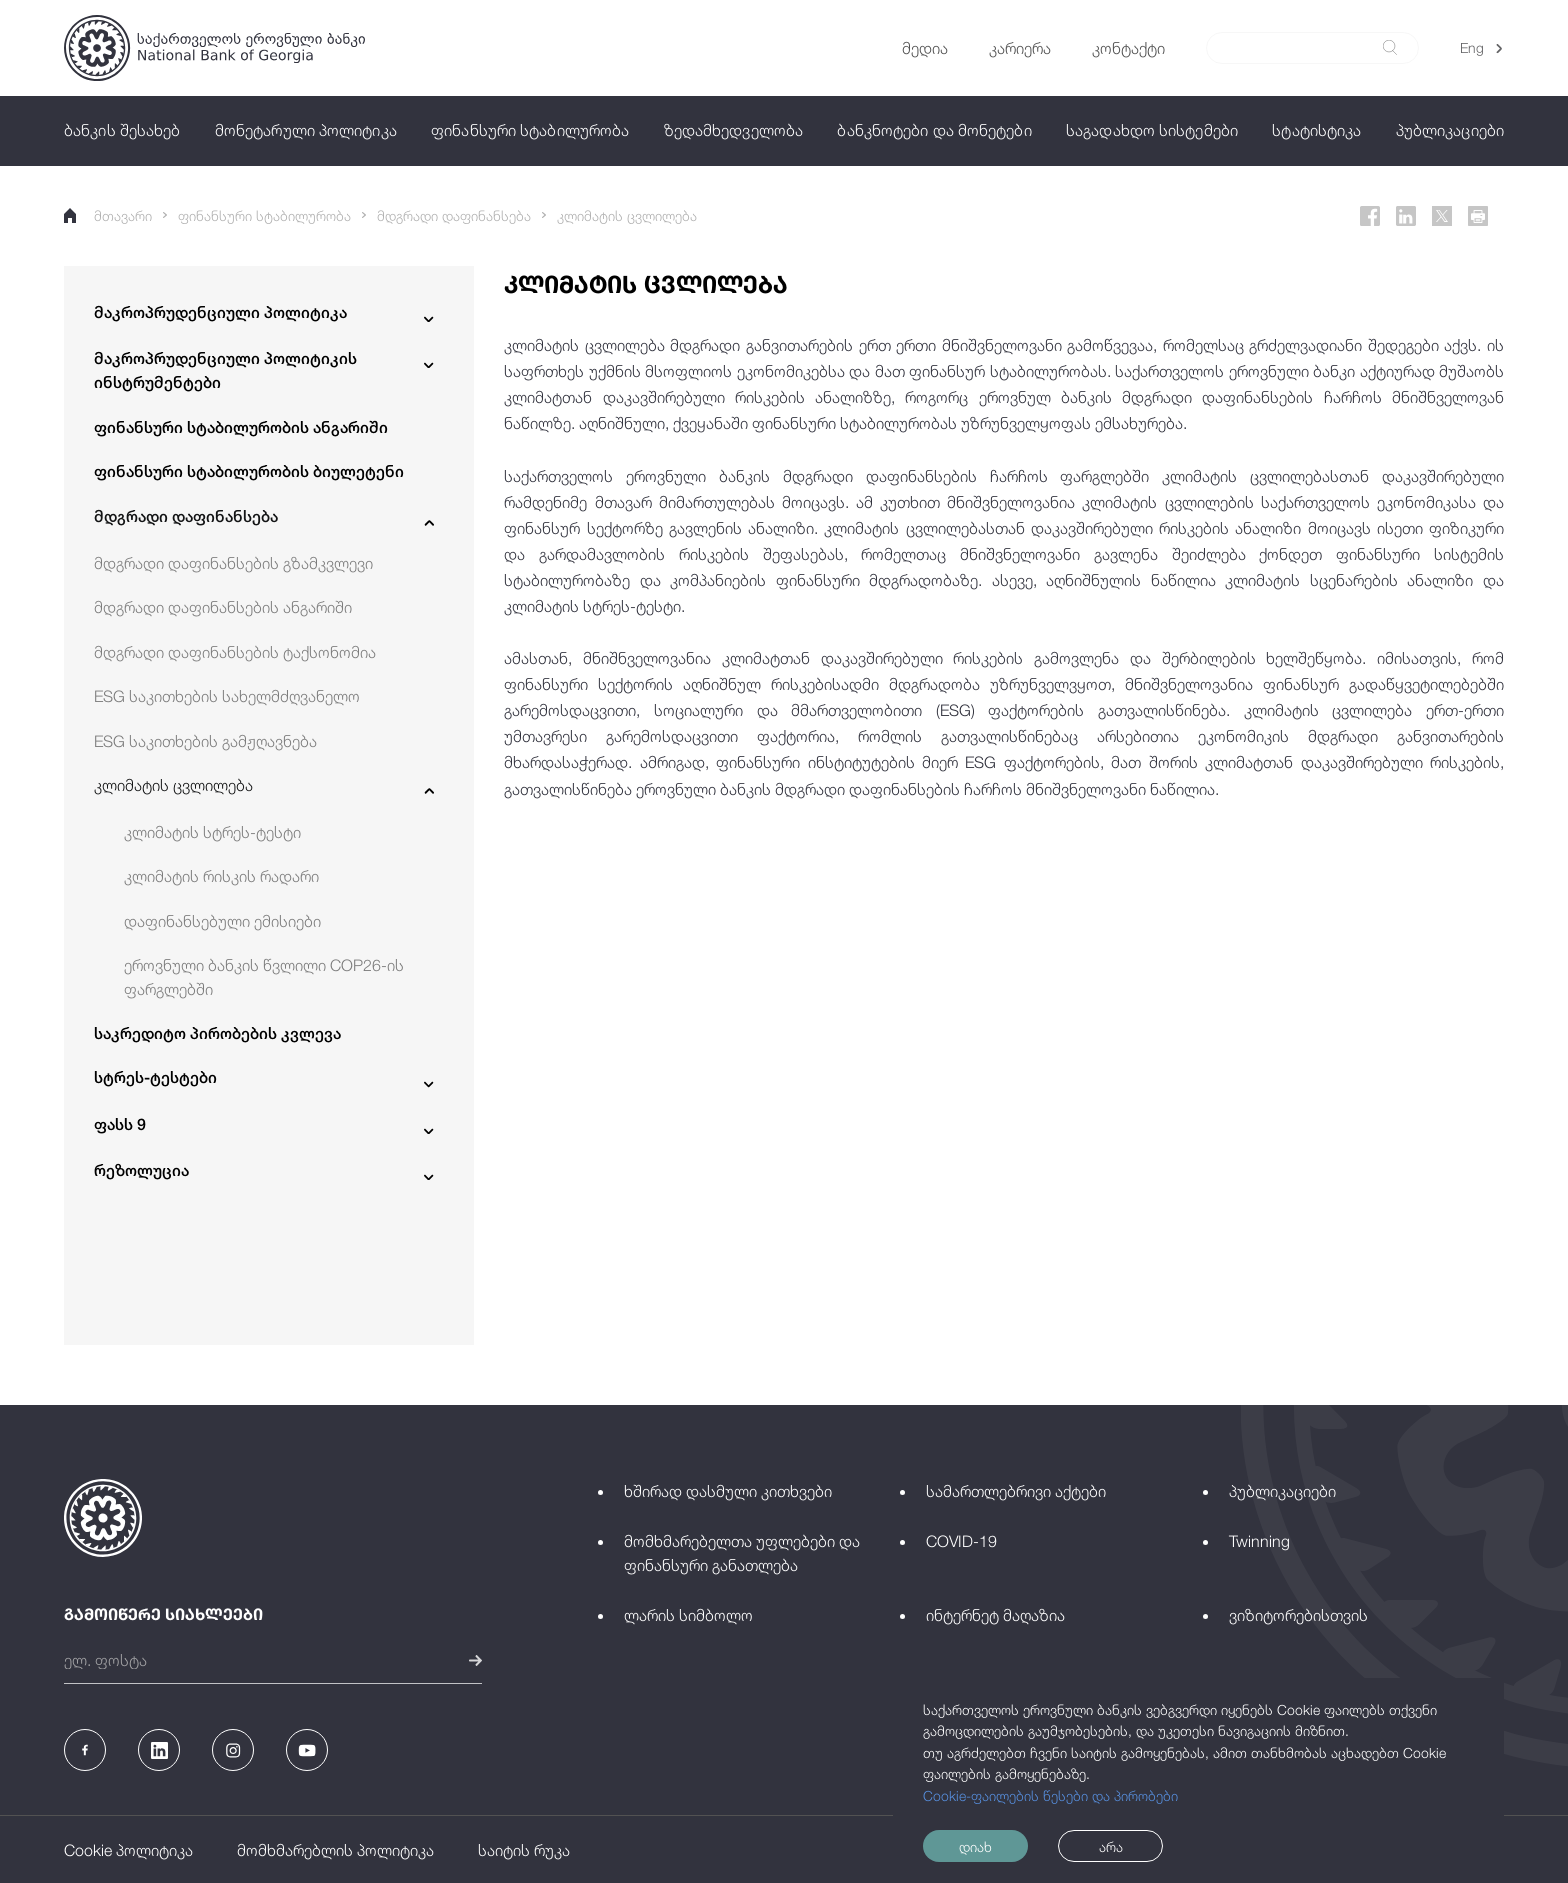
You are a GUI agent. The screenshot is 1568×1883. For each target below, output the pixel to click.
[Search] (1300, 48)
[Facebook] (1370, 216)
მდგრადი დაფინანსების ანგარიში (223, 607)
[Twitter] (1442, 216)
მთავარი (108, 215)
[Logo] (214, 48)
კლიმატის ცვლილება (627, 215)
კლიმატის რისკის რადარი (221, 876)
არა (1111, 1846)
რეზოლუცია (141, 1170)
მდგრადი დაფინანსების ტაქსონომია (235, 652)
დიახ (975, 1846)
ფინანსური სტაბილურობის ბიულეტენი (249, 471)
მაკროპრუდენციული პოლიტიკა (220, 312)
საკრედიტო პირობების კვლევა (217, 1033)
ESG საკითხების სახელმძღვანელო (227, 696)
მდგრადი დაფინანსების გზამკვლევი (233, 563)
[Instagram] (233, 1750)
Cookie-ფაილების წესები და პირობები (1050, 1795)
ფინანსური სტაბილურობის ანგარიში (241, 427)
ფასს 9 (120, 1124)
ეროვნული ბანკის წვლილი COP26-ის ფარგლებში (264, 977)
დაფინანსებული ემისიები (222, 921)
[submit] (1390, 47)
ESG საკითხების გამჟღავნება (205, 741)
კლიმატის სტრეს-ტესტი (212, 832)
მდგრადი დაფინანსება (454, 215)
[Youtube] (307, 1750)
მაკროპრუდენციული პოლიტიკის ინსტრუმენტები (225, 370)
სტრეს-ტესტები (155, 1077)
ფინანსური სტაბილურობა (264, 215)
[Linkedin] (1406, 216)
